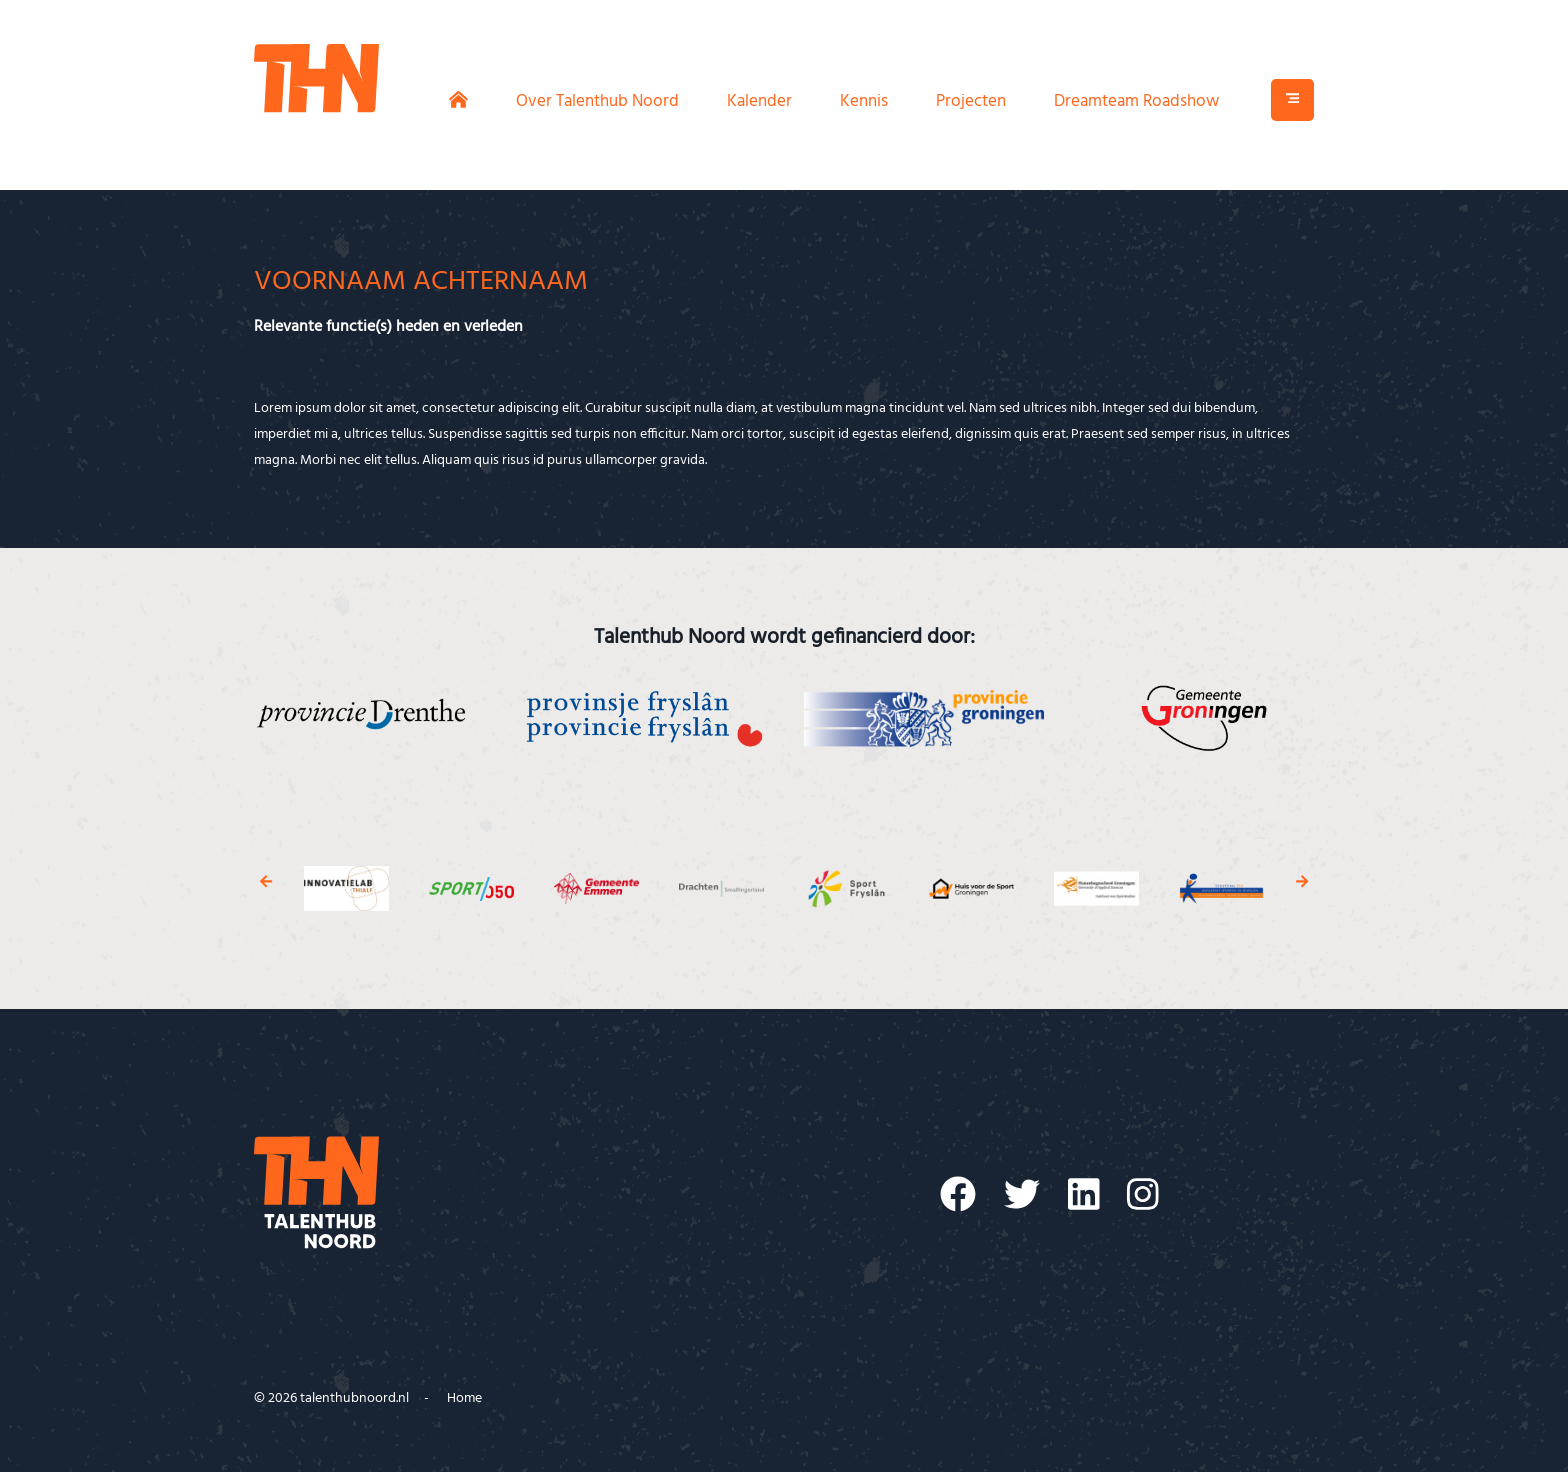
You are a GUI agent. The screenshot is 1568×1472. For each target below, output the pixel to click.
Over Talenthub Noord (597, 101)
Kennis (864, 101)
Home (464, 1398)
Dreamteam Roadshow (1136, 101)
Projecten (971, 101)
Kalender (759, 101)
